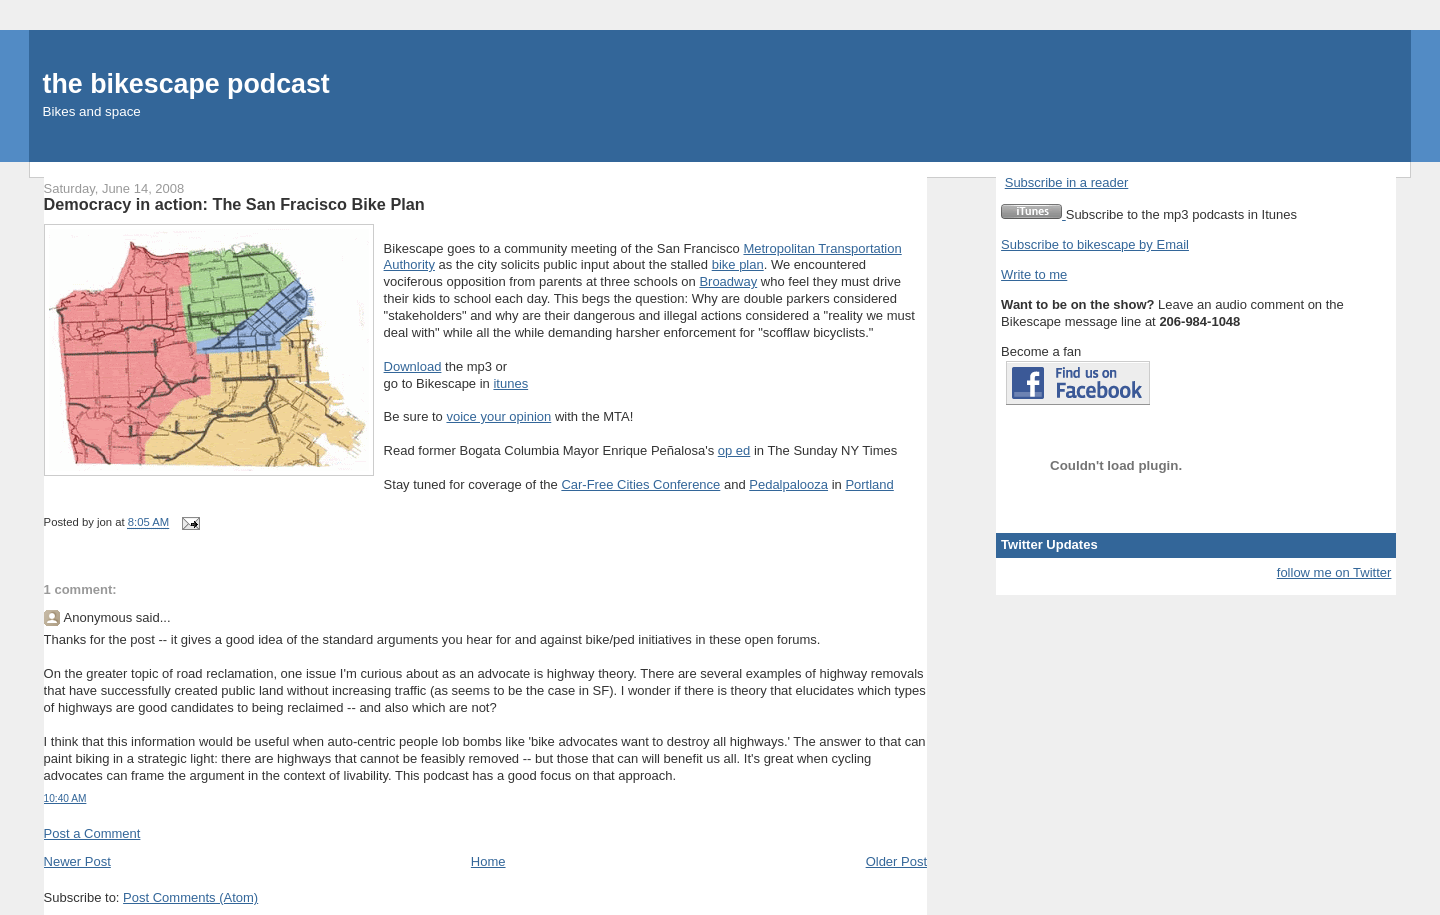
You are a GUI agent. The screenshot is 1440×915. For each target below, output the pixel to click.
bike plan (738, 264)
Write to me (1034, 274)
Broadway (728, 281)
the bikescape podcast (186, 84)
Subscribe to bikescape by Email (1095, 244)
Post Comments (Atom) (190, 897)
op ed (734, 450)
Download (413, 366)
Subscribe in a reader (1067, 182)
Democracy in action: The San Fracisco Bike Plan (234, 204)
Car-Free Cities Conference (640, 484)
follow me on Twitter (1334, 572)
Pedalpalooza (788, 484)
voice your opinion (498, 416)
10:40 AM (65, 798)
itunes (510, 383)
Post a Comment (92, 833)
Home (488, 861)
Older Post (896, 861)
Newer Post (77, 861)
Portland (869, 484)
